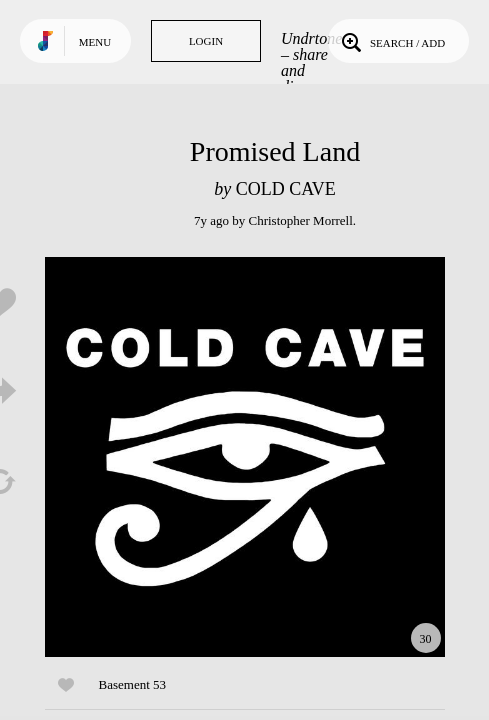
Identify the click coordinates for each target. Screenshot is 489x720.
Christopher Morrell (300, 220)
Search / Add (391, 41)
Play (245, 457)
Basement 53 (133, 684)
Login (206, 41)
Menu (95, 42)
